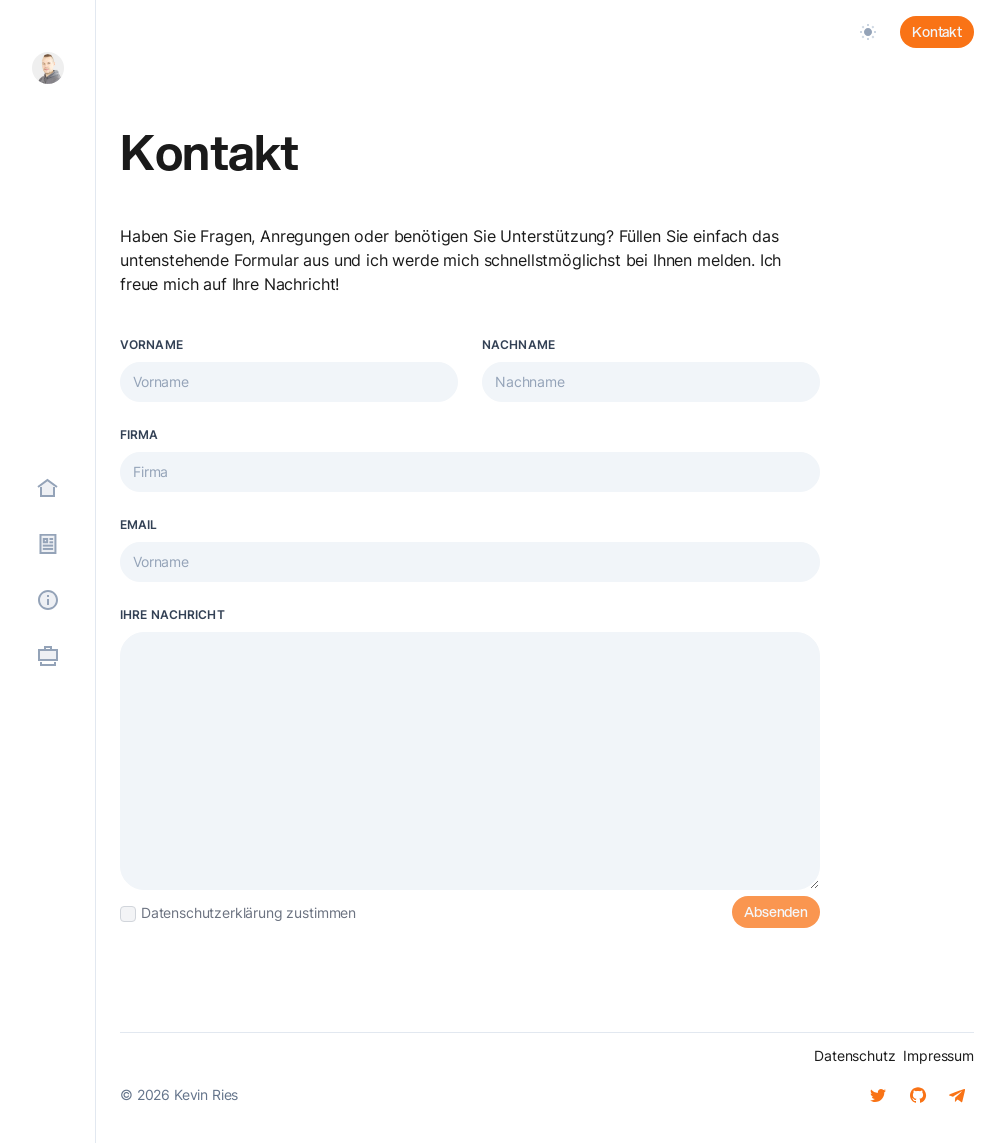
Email (139, 524)
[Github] (918, 1095)
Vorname (151, 344)
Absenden (776, 912)
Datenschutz (854, 1055)
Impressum (938, 1055)
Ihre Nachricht (172, 614)
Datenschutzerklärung (212, 912)
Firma (139, 434)
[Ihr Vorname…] (289, 382)
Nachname (518, 344)
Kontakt (937, 32)
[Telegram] (958, 1095)
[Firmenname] (470, 472)
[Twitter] (878, 1095)
